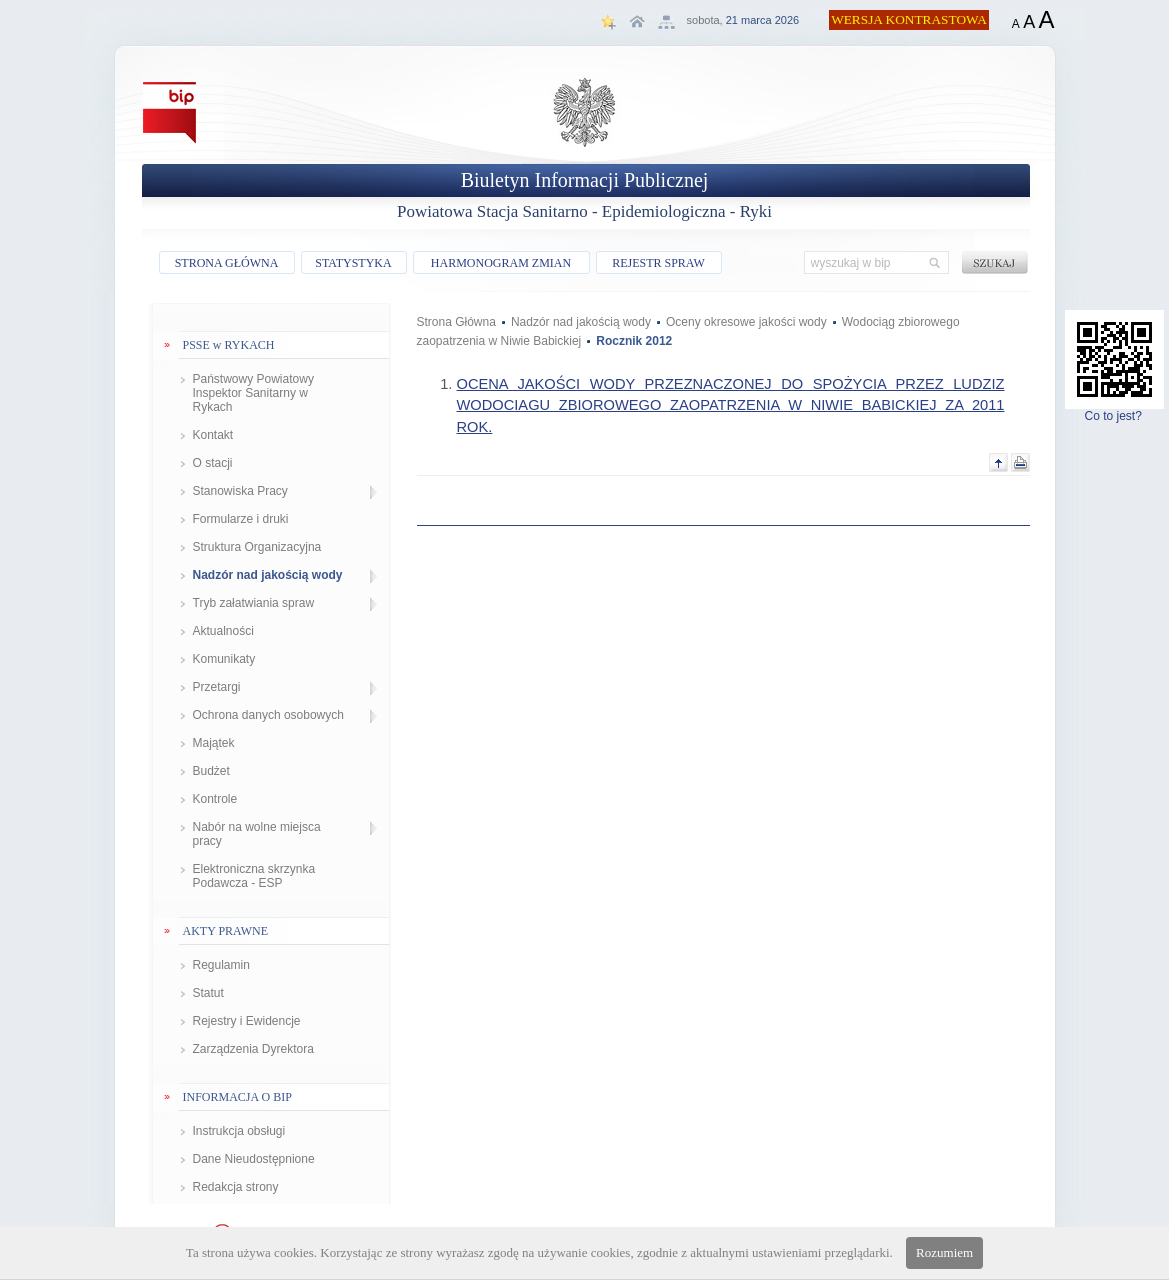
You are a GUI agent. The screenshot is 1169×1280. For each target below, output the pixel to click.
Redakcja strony (236, 1187)
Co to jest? (1114, 410)
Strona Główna (456, 322)
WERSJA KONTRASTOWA (909, 19)
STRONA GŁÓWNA (227, 263)
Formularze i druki (241, 519)
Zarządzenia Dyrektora (253, 1049)
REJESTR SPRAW (658, 263)
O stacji (213, 463)
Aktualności (223, 631)
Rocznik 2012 (634, 341)
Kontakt (213, 435)
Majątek (214, 743)
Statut (208, 993)
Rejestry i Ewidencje (247, 1021)
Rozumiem (944, 1252)
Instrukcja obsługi (239, 1131)
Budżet (211, 771)
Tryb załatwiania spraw (254, 603)
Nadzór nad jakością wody (268, 575)
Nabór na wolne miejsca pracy (257, 834)
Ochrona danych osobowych (268, 715)
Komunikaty (224, 659)
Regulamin (221, 965)
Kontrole (215, 799)
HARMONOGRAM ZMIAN (501, 263)
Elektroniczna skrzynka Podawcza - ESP (254, 876)
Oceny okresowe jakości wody (746, 322)
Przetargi (217, 687)
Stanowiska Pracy (240, 491)
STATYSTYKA (353, 263)
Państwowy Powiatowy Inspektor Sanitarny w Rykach (253, 393)
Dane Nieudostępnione (254, 1159)
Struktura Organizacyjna (257, 547)
